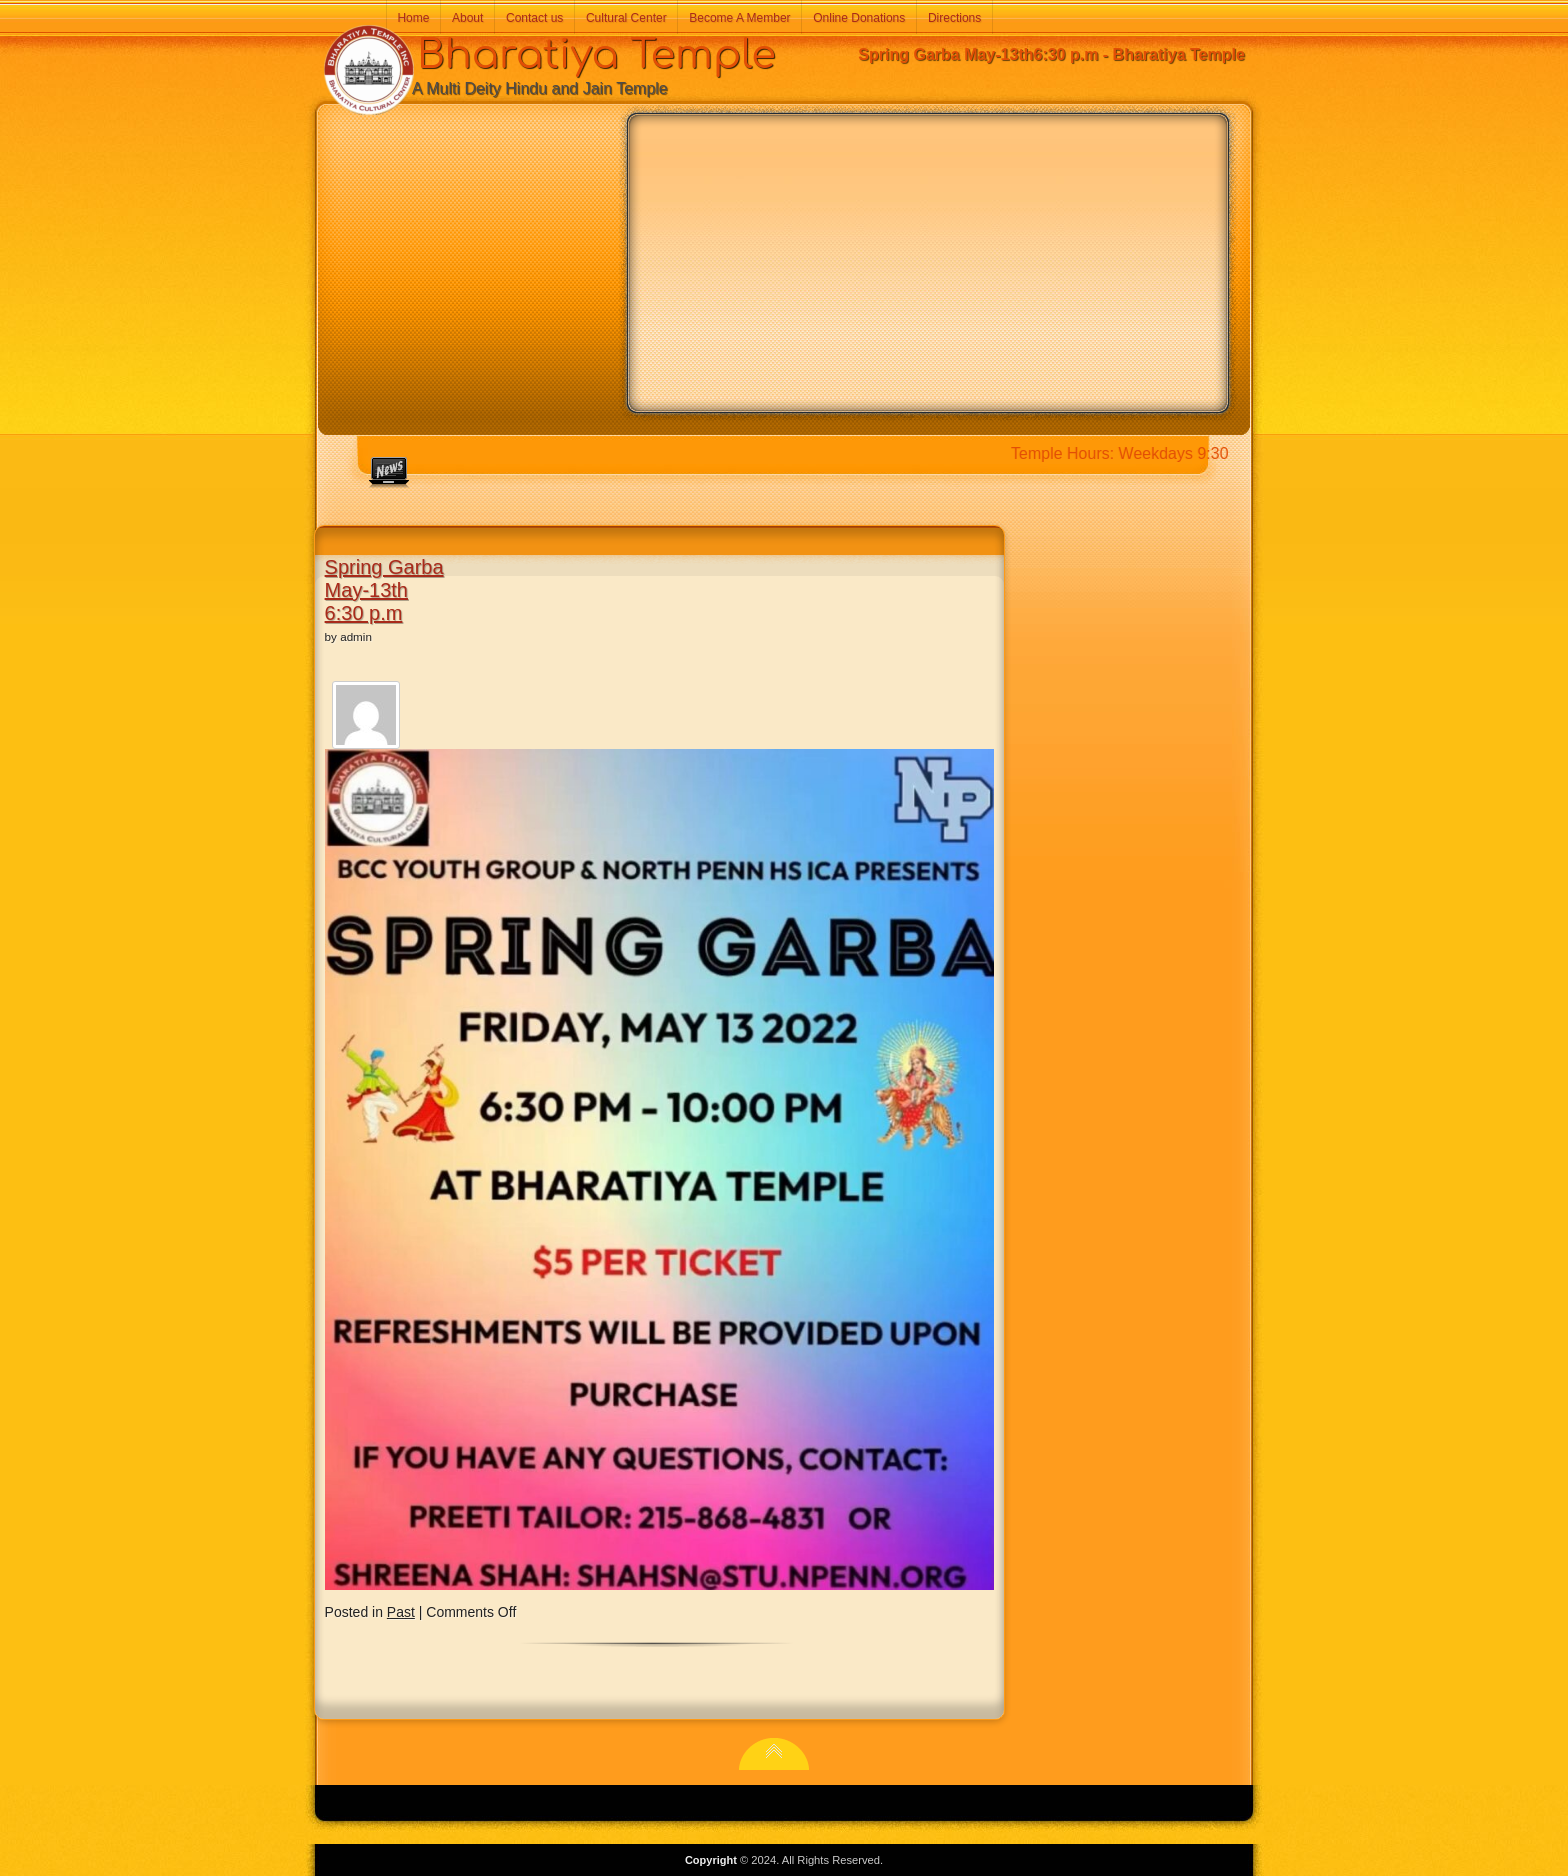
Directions (954, 18)
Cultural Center (626, 18)
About (467, 18)
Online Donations (859, 18)
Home (413, 18)
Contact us (534, 18)
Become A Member (739, 18)
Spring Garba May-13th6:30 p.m (384, 590)
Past (401, 1612)
